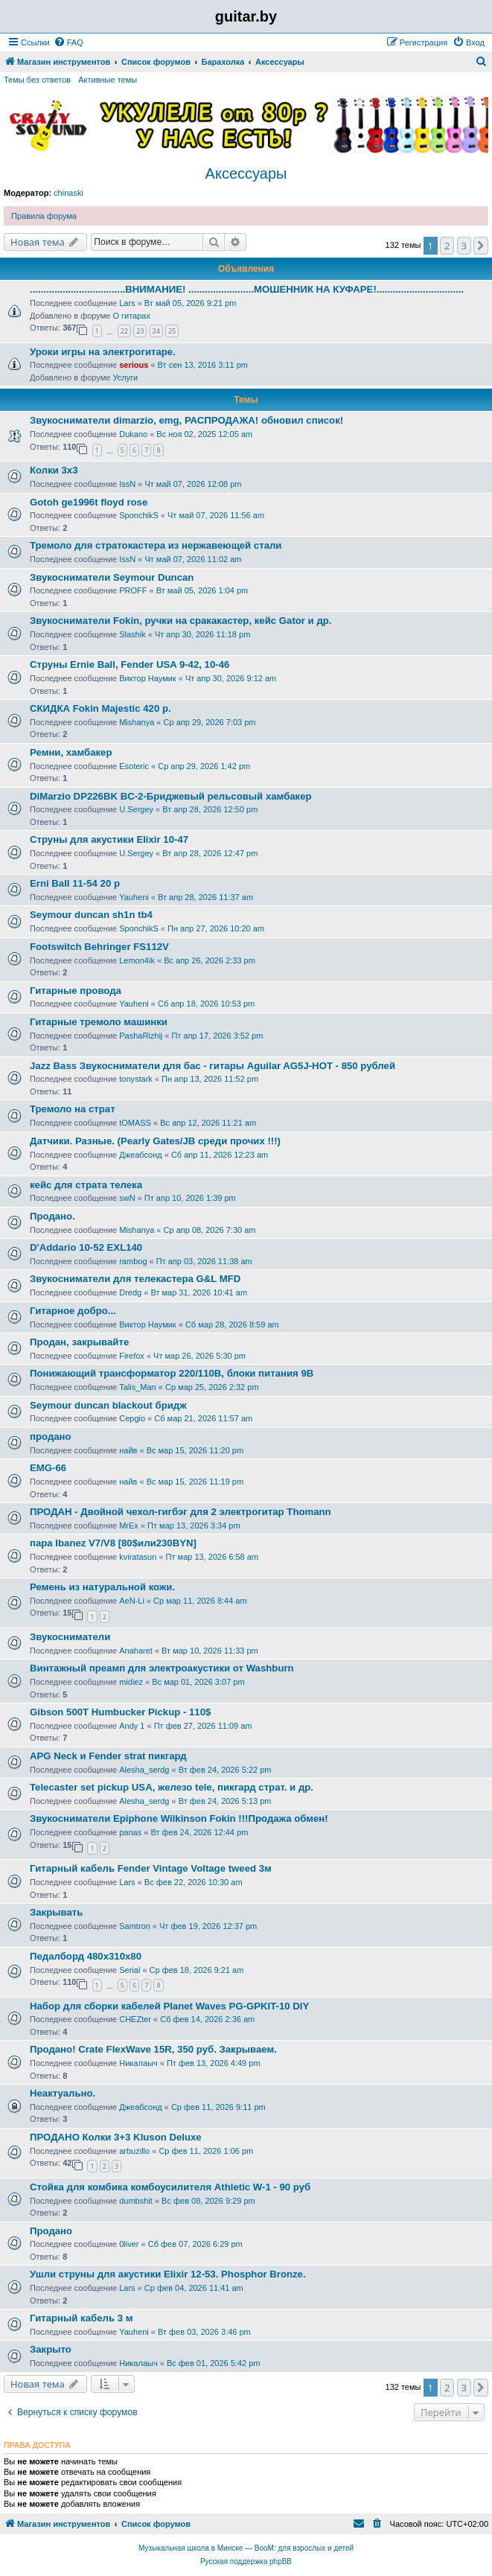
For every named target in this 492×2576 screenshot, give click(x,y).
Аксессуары (246, 173)
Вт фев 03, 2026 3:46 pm (204, 2331)
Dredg (130, 1292)
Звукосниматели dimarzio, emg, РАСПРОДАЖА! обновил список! (186, 420)
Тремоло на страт (72, 1109)
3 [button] (464, 245)
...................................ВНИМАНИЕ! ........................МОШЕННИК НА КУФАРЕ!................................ (247, 289)
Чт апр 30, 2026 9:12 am (230, 678)
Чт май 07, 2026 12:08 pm (192, 483)
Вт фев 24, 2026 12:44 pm (199, 1832)
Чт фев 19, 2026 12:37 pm (208, 1926)
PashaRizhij (140, 1035)
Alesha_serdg (144, 1769)
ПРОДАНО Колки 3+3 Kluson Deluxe (116, 2137)
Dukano (133, 434)
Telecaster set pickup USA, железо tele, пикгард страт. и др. (171, 1787)
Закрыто (50, 2349)
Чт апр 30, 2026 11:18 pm (202, 634)
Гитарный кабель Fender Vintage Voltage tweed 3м (151, 1868)
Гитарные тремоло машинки (98, 1021)
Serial (129, 1970)
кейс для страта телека (86, 1184)
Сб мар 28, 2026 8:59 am (232, 1324)
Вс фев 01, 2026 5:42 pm (214, 2363)
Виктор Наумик (147, 678)
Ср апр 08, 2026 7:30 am (210, 1229)
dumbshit (136, 2200)
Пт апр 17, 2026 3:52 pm (217, 1035)
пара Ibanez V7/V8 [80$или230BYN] (113, 1543)
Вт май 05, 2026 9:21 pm (190, 303)
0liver (128, 2243)
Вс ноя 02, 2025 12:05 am (204, 434)
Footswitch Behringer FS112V (99, 946)
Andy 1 (131, 1725)
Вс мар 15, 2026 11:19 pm (195, 1481)
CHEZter (135, 2019)
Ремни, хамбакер (71, 752)
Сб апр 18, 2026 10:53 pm (206, 1003)
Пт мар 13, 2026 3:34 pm (193, 1525)
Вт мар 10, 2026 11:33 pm (210, 1650)
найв (128, 1450)
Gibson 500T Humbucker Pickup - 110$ (120, 1712)
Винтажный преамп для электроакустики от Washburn (162, 1668)
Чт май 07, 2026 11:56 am (215, 515)
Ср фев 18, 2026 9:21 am (197, 1970)
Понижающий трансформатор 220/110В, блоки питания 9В (171, 1373)
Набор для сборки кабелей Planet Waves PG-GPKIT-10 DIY (169, 2006)
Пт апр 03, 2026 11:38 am (204, 1261)
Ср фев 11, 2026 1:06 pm (206, 2150)
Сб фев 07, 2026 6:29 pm (195, 2243)
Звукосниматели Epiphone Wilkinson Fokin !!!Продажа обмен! (179, 1818)
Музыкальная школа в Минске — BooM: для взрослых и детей (246, 2548)
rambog (133, 1261)
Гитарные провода (75, 990)
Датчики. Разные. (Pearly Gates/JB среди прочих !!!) (155, 1141)
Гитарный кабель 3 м (81, 2318)
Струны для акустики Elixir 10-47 (109, 839)
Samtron (134, 1926)
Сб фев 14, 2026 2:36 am (207, 2019)
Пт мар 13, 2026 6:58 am (212, 1556)
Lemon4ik (137, 960)
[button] (480, 246)
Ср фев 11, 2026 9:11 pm (218, 2106)
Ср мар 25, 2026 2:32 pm (212, 1387)
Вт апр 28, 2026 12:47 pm (210, 853)
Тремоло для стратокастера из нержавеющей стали (155, 545)
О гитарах (131, 315)
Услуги (125, 377)
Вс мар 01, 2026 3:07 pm (198, 1681)
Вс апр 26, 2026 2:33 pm (209, 960)
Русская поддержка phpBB (246, 2561)
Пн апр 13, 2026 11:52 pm (210, 1078)
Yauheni (134, 897)
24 (156, 331)
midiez (131, 1681)
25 (172, 331)
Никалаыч (138, 2063)
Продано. (52, 1216)
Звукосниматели (70, 1636)
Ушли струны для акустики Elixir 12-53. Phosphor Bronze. (168, 2274)
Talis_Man (137, 1387)
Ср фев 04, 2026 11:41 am (193, 2287)
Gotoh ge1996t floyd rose (88, 502)
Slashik (132, 634)
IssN (127, 483)
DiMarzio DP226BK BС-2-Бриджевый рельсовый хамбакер (171, 796)
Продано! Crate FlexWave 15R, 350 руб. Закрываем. (153, 2049)
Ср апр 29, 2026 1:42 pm (204, 766)
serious (133, 364)
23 (140, 331)
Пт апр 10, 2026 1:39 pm (190, 1197)
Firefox (131, 1355)
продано (50, 1436)
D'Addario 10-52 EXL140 (86, 1247)
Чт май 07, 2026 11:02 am (192, 559)
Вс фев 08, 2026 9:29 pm (208, 2200)
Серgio (132, 1418)
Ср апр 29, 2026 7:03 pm (210, 722)
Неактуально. (62, 2093)
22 (124, 331)
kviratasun (137, 1556)
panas (130, 1832)
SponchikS (139, 515)
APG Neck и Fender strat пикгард (108, 1756)
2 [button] (447, 245)
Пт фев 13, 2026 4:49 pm (214, 2063)
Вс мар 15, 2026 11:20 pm (195, 1450)
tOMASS (135, 1122)
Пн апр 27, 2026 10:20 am (215, 928)
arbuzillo (134, 2150)
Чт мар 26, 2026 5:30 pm (199, 1355)
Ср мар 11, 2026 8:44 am (200, 1600)
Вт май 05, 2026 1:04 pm (202, 590)
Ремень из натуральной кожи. (102, 1587)
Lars (127, 303)
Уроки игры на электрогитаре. (103, 351)
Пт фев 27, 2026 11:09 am (203, 1725)
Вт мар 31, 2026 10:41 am (198, 1292)
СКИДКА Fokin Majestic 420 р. (100, 708)
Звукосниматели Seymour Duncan (112, 577)
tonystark (136, 1078)
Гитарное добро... (73, 1310)
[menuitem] (68, 42)
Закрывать (56, 1912)
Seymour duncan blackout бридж (108, 1405)
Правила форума (44, 215)
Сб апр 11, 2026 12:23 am (219, 1154)
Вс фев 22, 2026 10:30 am (193, 1882)
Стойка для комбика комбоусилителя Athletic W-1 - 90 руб (170, 2187)
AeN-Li (131, 1600)
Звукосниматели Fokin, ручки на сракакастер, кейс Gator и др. (180, 620)
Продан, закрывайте (79, 1342)
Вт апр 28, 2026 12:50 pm (210, 809)
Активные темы (107, 79)
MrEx (128, 1525)
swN (127, 1197)
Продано (51, 2231)
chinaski (68, 192)
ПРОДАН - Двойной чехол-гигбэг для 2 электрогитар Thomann (180, 1511)
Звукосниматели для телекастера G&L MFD (135, 1278)
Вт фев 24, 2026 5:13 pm (225, 1800)
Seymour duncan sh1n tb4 (91, 914)
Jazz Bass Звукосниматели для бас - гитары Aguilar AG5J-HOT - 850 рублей (212, 1065)
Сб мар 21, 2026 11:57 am (203, 1418)
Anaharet (136, 1650)
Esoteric (134, 766)
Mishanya (136, 722)
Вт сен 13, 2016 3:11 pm (203, 364)
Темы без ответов (37, 79)
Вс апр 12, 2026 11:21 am (208, 1122)
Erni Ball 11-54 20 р (75, 883)
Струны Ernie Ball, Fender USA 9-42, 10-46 (129, 664)
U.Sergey (136, 809)
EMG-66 (48, 1467)
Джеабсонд (140, 1154)
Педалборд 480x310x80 (85, 1956)
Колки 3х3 (54, 470)
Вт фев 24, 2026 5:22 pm (225, 1769)
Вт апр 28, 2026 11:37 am (205, 897)
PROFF (133, 590)
